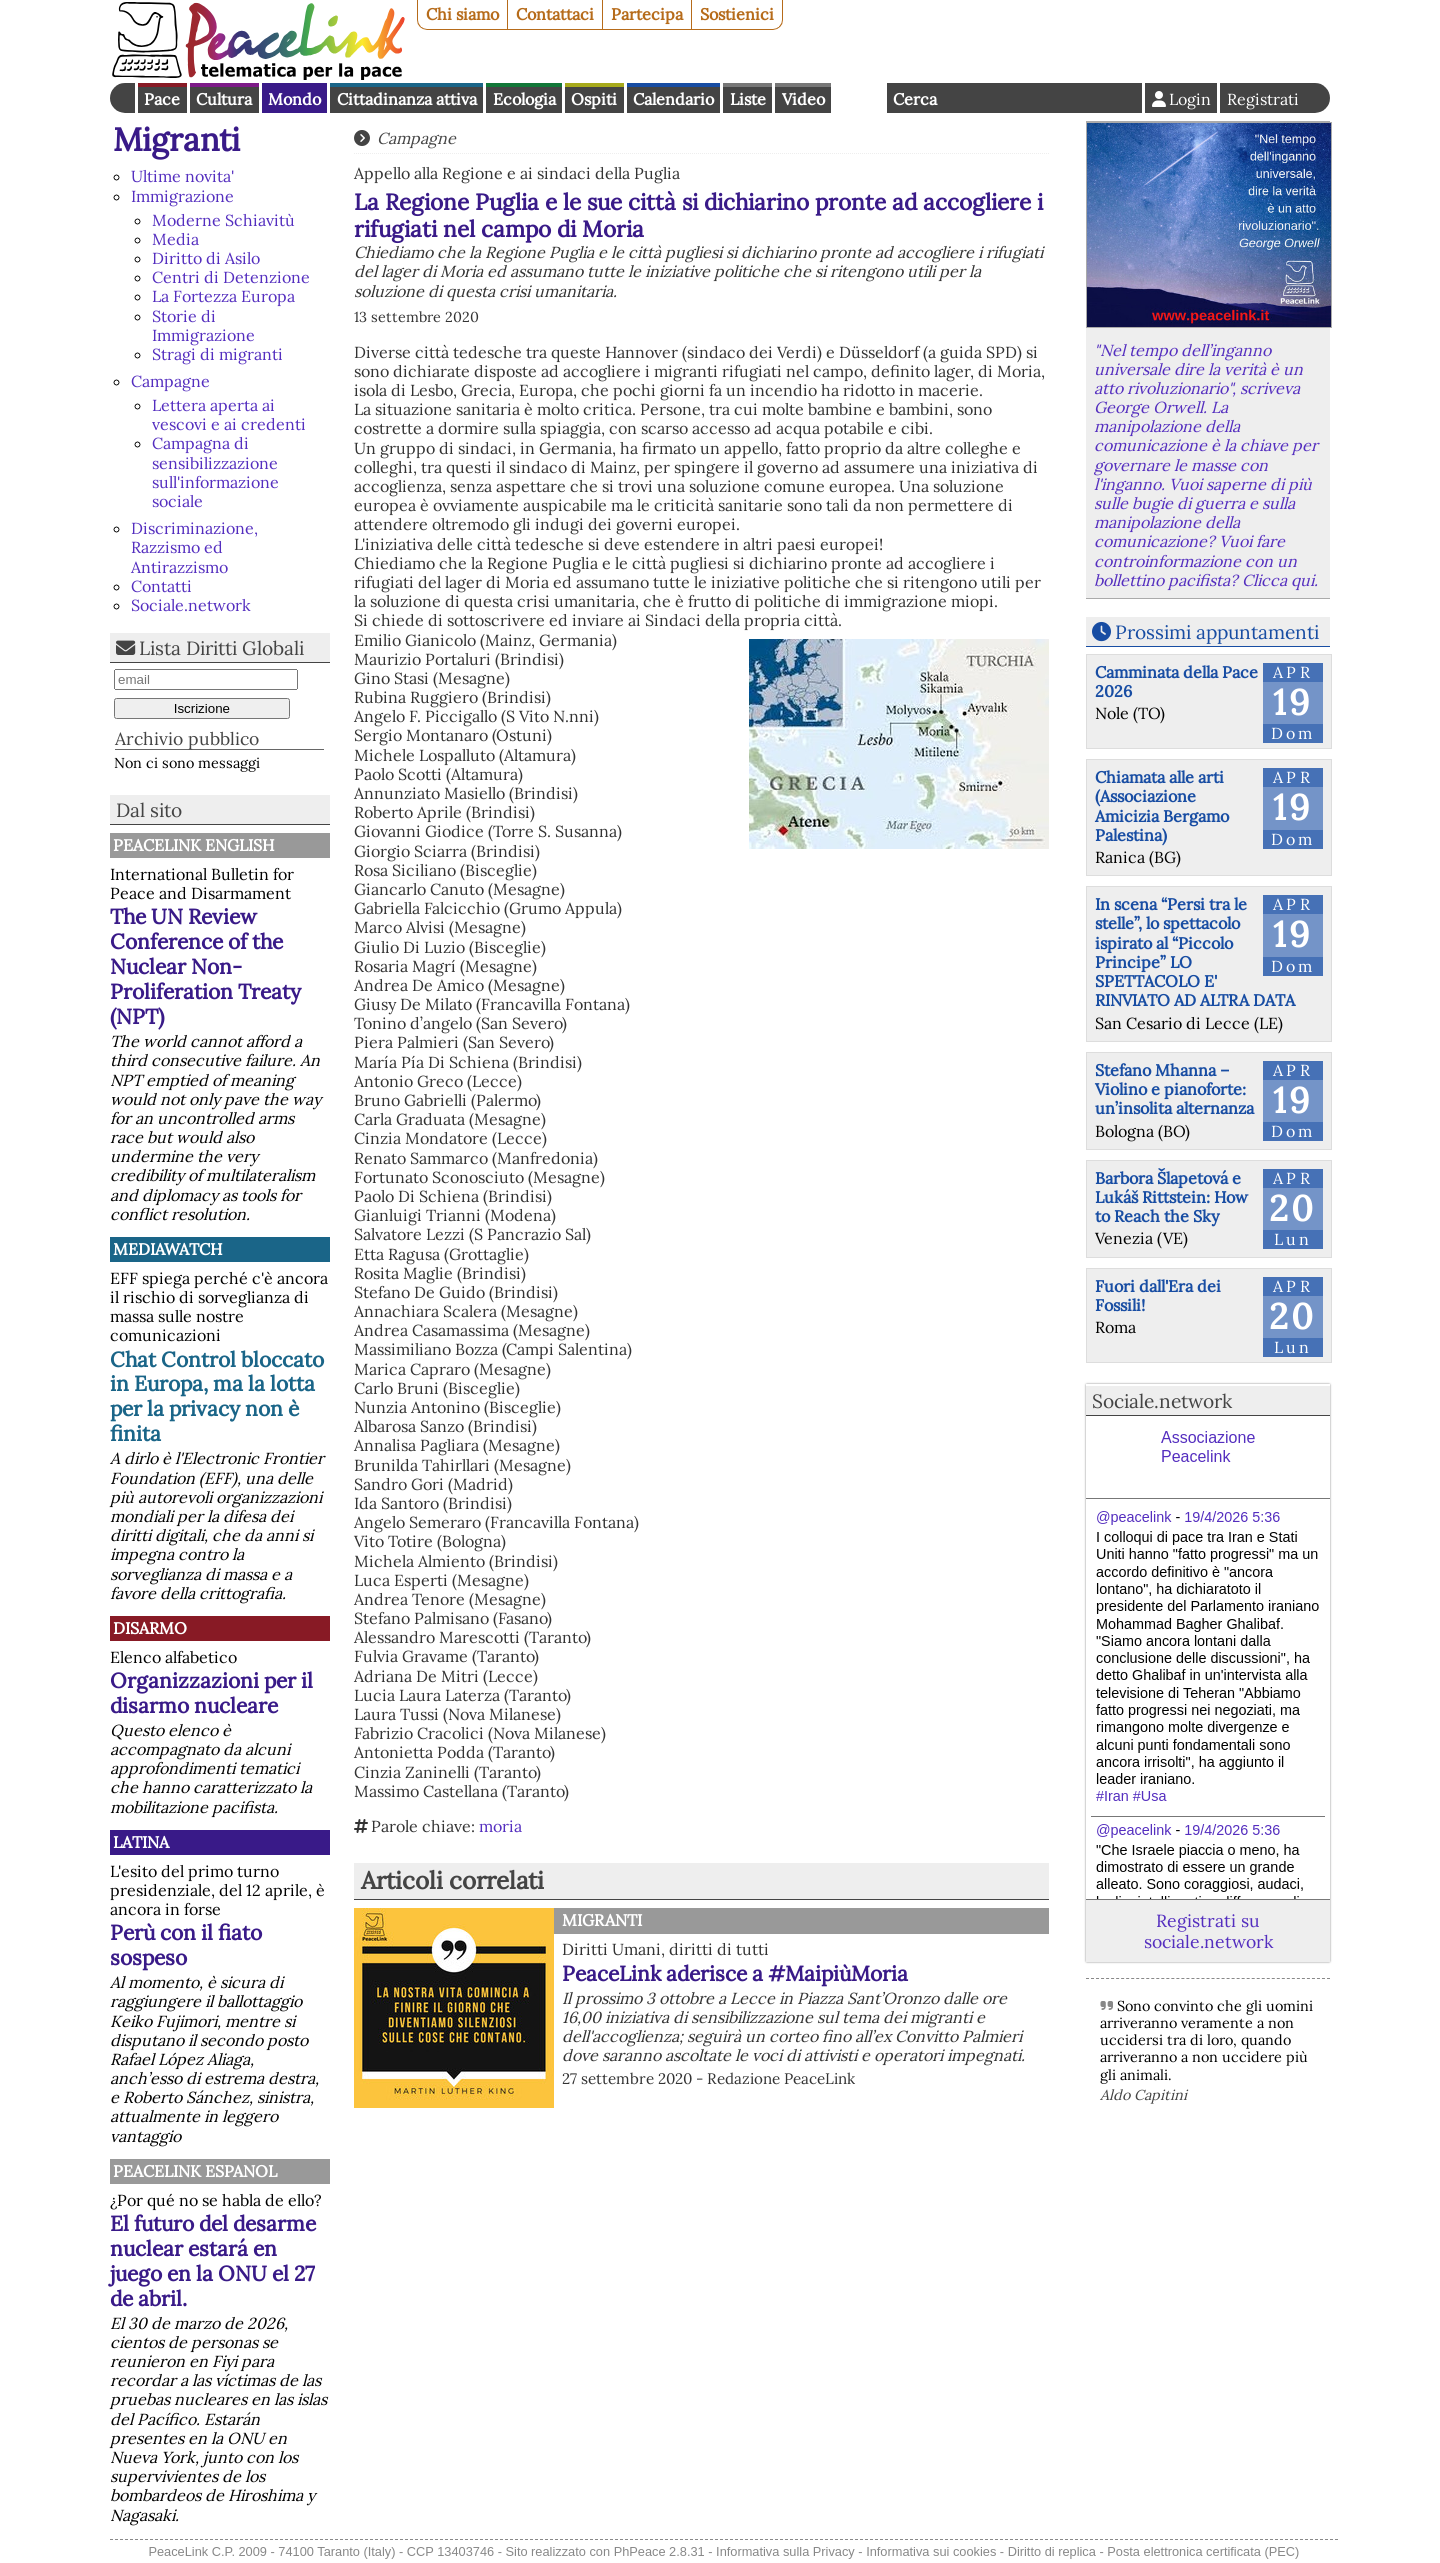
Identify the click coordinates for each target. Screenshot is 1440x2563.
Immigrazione (182, 196)
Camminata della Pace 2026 (1176, 681)
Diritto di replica (1052, 2551)
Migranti (176, 139)
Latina (141, 1842)
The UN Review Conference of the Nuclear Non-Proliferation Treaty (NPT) (205, 966)
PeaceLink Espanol (195, 2171)
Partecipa (647, 14)
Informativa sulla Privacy (785, 2551)
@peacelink (1133, 1517)
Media (175, 239)
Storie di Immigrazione (203, 325)
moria (500, 1826)
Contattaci (555, 14)
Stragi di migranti (217, 354)
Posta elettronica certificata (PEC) (1203, 2551)
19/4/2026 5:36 (1232, 1517)
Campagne (170, 381)
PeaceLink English (193, 845)
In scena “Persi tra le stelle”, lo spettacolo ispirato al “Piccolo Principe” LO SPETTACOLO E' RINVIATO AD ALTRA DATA (1195, 952)
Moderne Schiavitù (223, 220)
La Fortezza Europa (223, 296)
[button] (701, 1676)
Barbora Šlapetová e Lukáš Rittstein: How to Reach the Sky (1171, 1197)
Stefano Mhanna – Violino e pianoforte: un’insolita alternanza (1174, 1089)
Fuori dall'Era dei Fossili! (1158, 1295)
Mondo (294, 99)
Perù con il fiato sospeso (186, 1945)
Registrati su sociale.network (1208, 1931)
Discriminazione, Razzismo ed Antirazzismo (194, 547)
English (859, 98)
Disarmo (150, 1628)
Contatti (161, 586)
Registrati (1263, 99)
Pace (162, 99)
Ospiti (594, 99)
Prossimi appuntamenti (1217, 632)
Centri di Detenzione (231, 277)
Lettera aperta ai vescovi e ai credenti (229, 414)
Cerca (915, 99)
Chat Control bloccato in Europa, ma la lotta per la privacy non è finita (217, 1397)
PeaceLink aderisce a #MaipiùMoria (735, 1973)
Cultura (224, 99)
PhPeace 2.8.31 (659, 2551)
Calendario (673, 99)
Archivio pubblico (187, 738)
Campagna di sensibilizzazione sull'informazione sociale (215, 472)
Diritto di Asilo (206, 258)
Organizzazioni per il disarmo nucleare (211, 1693)
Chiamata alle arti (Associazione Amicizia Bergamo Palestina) (1162, 806)
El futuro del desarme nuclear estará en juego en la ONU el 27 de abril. (213, 2261)
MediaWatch (167, 1249)
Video (803, 99)
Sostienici (737, 14)
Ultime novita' (182, 176)
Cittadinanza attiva (407, 99)
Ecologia (524, 99)
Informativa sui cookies (931, 2551)
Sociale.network (191, 605)
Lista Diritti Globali (221, 648)
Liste (748, 99)
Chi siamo (462, 14)
